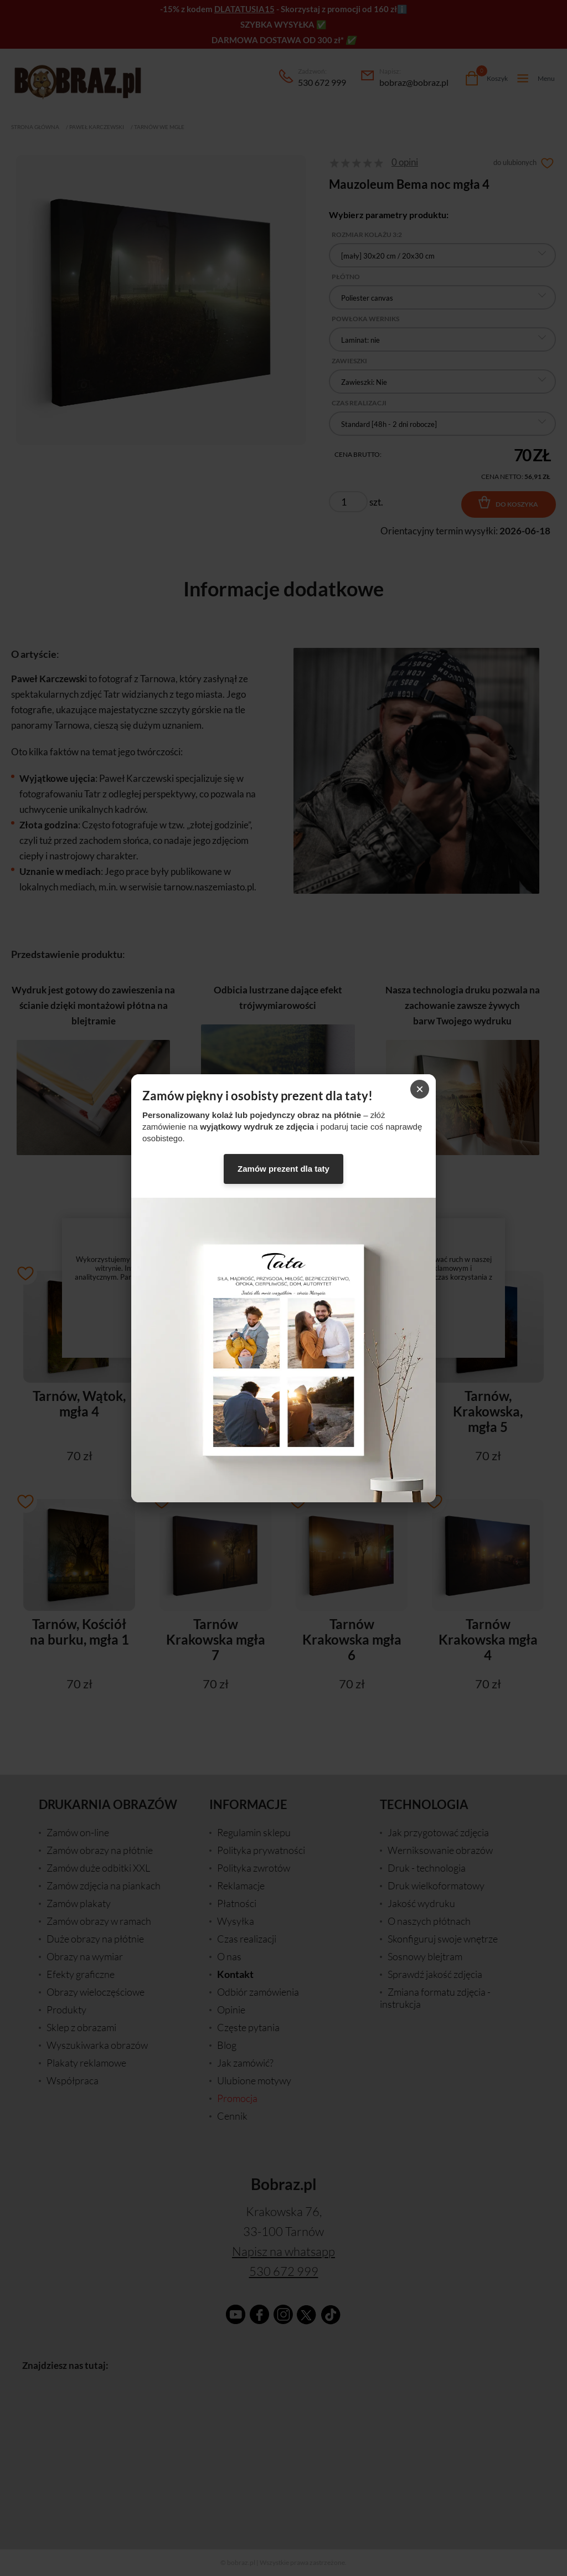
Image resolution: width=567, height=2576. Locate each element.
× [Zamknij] (420, 1088)
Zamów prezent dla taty (283, 1168)
